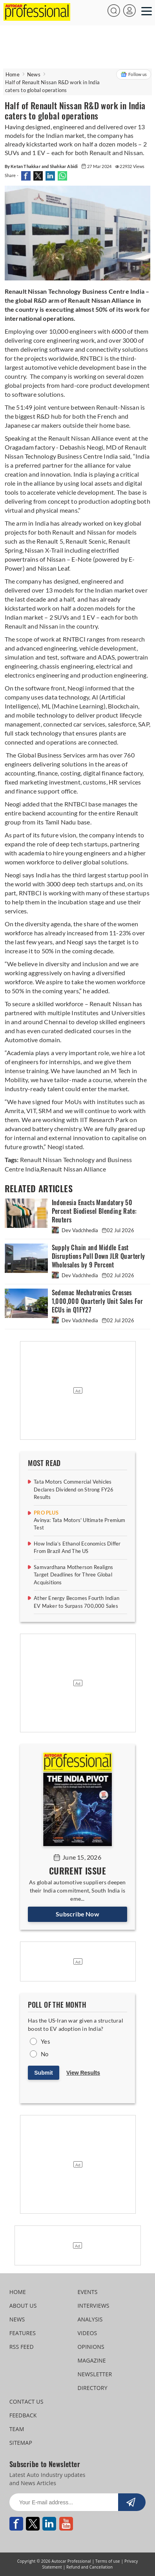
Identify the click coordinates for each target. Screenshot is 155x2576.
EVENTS (88, 2292)
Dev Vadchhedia (75, 1230)
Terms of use (107, 2561)
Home (12, 74)
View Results (83, 2073)
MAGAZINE (92, 2360)
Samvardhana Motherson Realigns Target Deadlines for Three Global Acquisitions (73, 1574)
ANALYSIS (90, 2319)
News (33, 74)
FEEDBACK (23, 2415)
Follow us (133, 74)
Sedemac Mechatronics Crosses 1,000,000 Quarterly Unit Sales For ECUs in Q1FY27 (97, 1301)
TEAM (16, 2429)
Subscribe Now (77, 1914)
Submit (43, 2073)
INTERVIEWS (93, 2305)
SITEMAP (20, 2442)
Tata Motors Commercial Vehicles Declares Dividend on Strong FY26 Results (73, 1489)
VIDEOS (87, 2333)
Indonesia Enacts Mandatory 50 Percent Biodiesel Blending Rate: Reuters (94, 1211)
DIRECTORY (93, 2388)
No (44, 2053)
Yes (45, 2041)
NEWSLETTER (95, 2374)
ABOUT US (23, 2305)
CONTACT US (26, 2401)
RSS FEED (21, 2346)
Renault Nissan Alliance (73, 1169)
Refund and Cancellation (89, 2567)
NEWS (17, 2319)
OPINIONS (91, 2346)
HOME (17, 2292)
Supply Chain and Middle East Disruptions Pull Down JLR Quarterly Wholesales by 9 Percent (98, 1256)
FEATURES (22, 2333)
